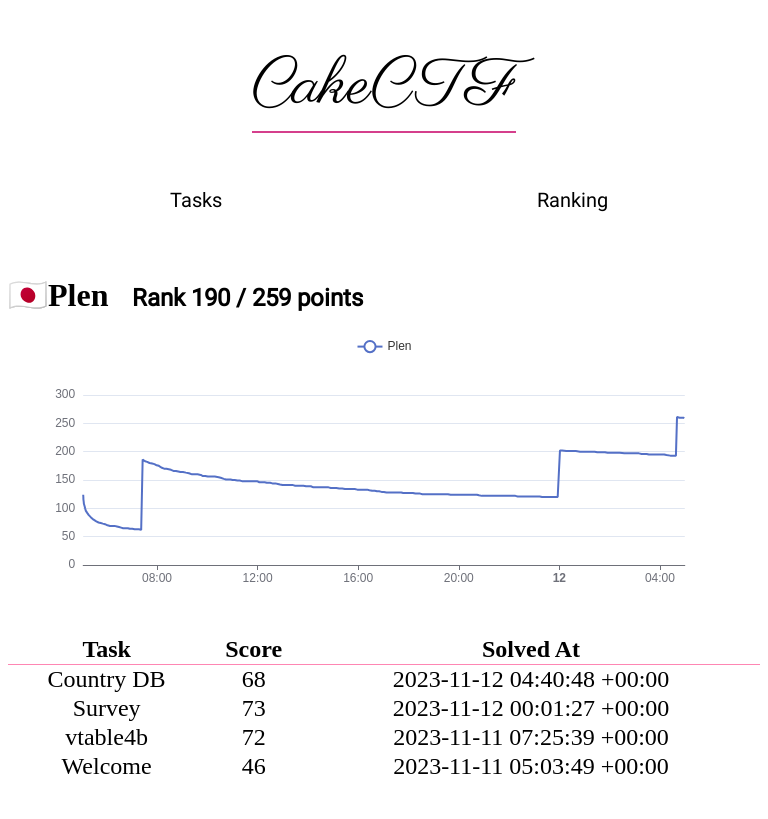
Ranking (572, 200)
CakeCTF (384, 87)
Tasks (196, 200)
